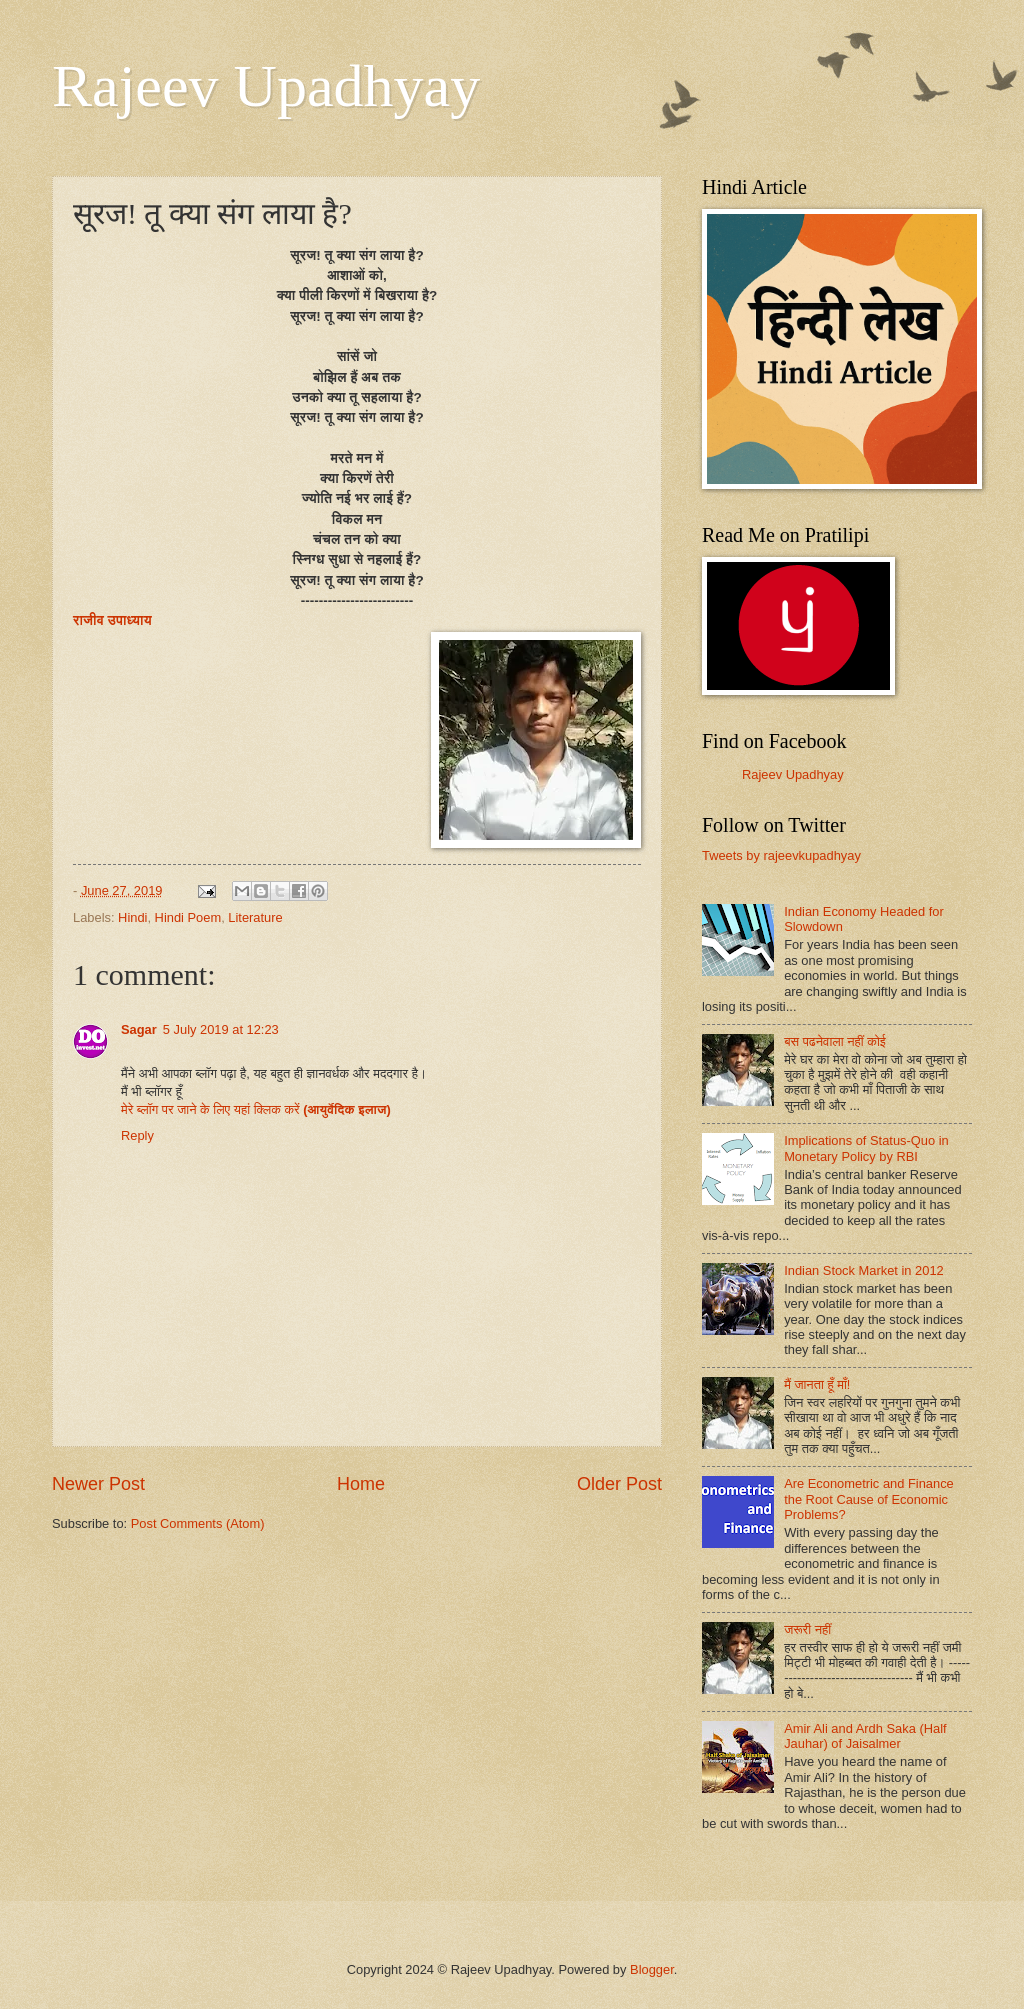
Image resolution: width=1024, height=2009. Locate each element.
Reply (137, 1135)
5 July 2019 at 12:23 (221, 1029)
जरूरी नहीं (807, 1629)
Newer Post (98, 1484)
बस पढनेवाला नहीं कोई (835, 1041)
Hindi (132, 917)
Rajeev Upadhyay (266, 86)
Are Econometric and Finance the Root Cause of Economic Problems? (869, 1499)
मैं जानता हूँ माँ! (817, 1384)
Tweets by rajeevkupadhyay (781, 855)
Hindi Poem (188, 917)
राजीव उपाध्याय (112, 620)
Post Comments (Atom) (198, 1523)
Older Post (619, 1484)
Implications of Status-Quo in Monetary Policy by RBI (866, 1148)
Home (361, 1484)
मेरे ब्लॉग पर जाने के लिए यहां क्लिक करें (256, 1109)
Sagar (139, 1029)
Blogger (652, 1969)
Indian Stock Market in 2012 (864, 1270)
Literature (255, 917)
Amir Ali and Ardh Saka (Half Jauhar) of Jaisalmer (865, 1736)
